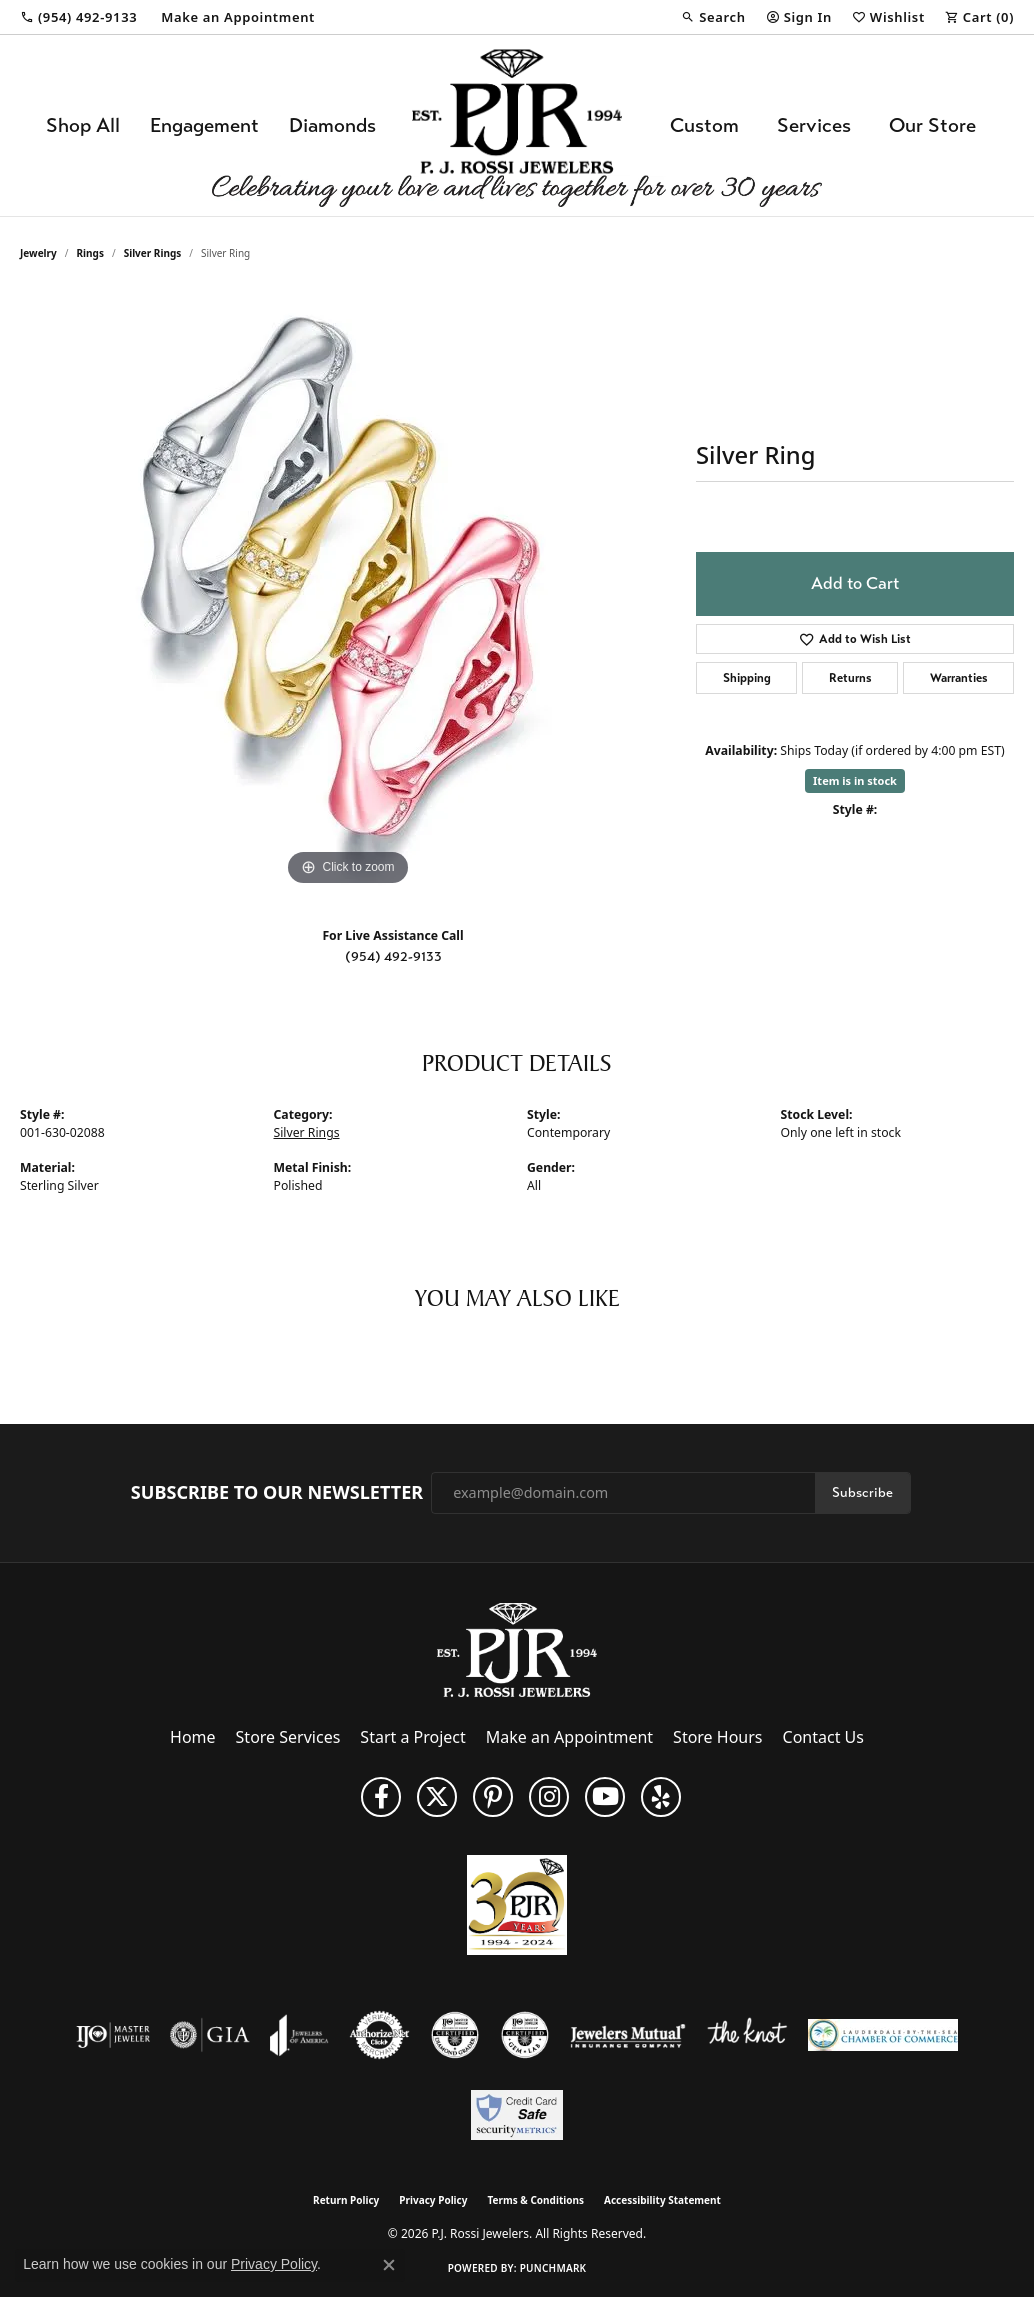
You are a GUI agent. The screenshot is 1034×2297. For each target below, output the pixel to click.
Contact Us (823, 1737)
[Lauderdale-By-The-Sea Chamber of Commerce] (883, 2035)
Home (193, 1737)
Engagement (204, 125)
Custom (704, 125)
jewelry (38, 253)
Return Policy (346, 2200)
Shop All (83, 125)
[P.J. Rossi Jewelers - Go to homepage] (517, 1648)
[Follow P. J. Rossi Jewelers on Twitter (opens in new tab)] (437, 1797)
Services (814, 125)
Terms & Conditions (535, 2200)
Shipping (747, 678)
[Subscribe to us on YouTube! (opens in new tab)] (605, 1797)
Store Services (288, 1737)
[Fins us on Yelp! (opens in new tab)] (661, 1797)
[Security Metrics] (516, 2115)
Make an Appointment (569, 1737)
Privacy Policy (433, 2200)
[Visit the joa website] (299, 2035)
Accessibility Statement (662, 2200)
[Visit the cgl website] (525, 2035)
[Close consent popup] (389, 2265)
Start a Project (412, 1737)
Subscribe (862, 1492)
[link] (78, 17)
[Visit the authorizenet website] (380, 2035)
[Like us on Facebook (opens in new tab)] (381, 1797)
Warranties (959, 678)
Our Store (932, 125)
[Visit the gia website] (210, 2035)
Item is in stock (855, 780)
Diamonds (332, 125)
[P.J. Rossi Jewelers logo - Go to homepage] (517, 125)
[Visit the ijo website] (113, 2035)
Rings (90, 253)
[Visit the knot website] (747, 2035)
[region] (348, 591)
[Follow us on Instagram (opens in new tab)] (549, 1797)
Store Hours (717, 1737)
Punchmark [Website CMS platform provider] (553, 2268)
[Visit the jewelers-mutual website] (627, 2035)
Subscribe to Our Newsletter (277, 1493)
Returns (850, 678)
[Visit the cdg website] (455, 2035)
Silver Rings (153, 253)
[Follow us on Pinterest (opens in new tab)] (493, 1797)
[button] (713, 17)
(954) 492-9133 (393, 956)
